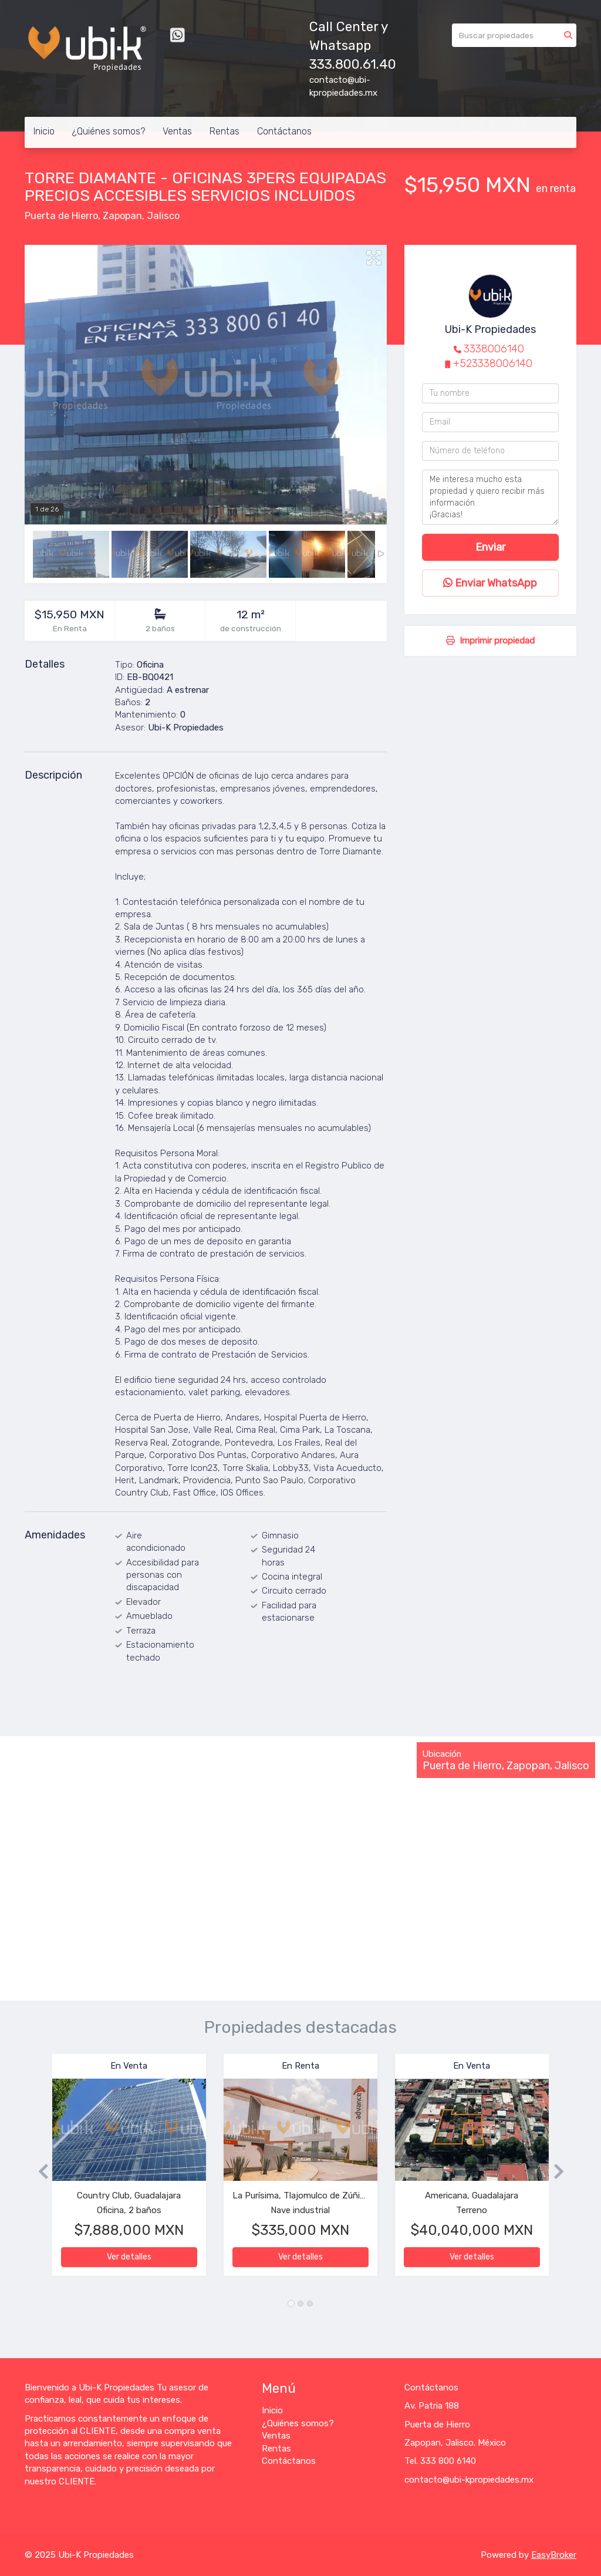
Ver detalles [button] (129, 2257)
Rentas (224, 131)
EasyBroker (553, 2555)
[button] (38, 2170)
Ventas (177, 131)
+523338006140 (492, 363)
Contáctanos (284, 131)
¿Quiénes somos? (108, 131)
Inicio (44, 131)
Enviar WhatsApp (490, 583)
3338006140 (494, 348)
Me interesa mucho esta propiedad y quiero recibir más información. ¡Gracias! (490, 497)
